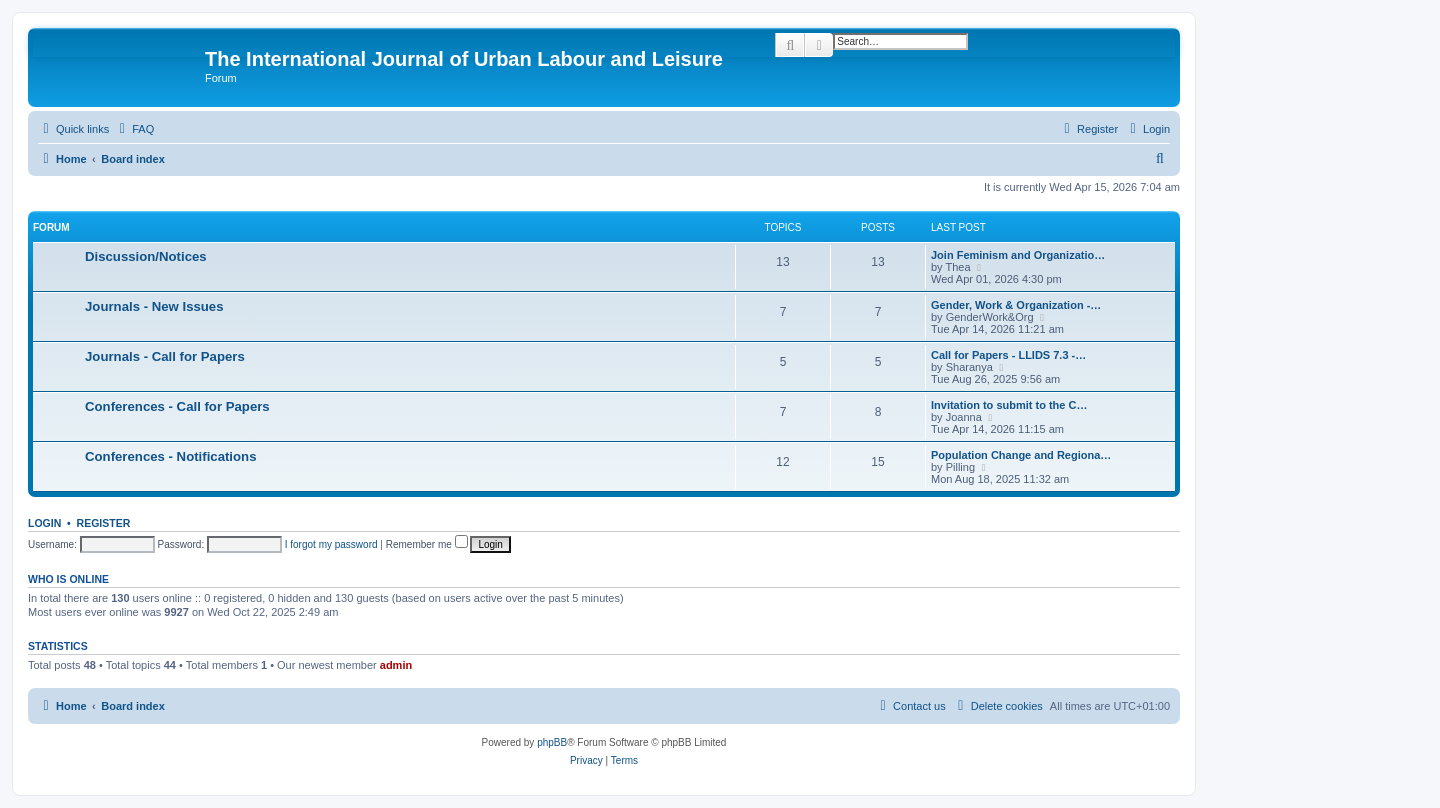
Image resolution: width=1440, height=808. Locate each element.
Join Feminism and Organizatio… (1018, 255)
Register (104, 523)
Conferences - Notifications (170, 456)
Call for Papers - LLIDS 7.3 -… (1008, 355)
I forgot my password (331, 544)
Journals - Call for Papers (165, 356)
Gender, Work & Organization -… (1016, 305)
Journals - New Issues (154, 306)
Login (44, 523)
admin (396, 665)
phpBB (552, 742)
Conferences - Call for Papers (177, 406)
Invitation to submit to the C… (1009, 405)
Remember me (427, 544)
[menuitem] (134, 129)
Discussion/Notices (146, 256)
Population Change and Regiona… (1021, 455)
